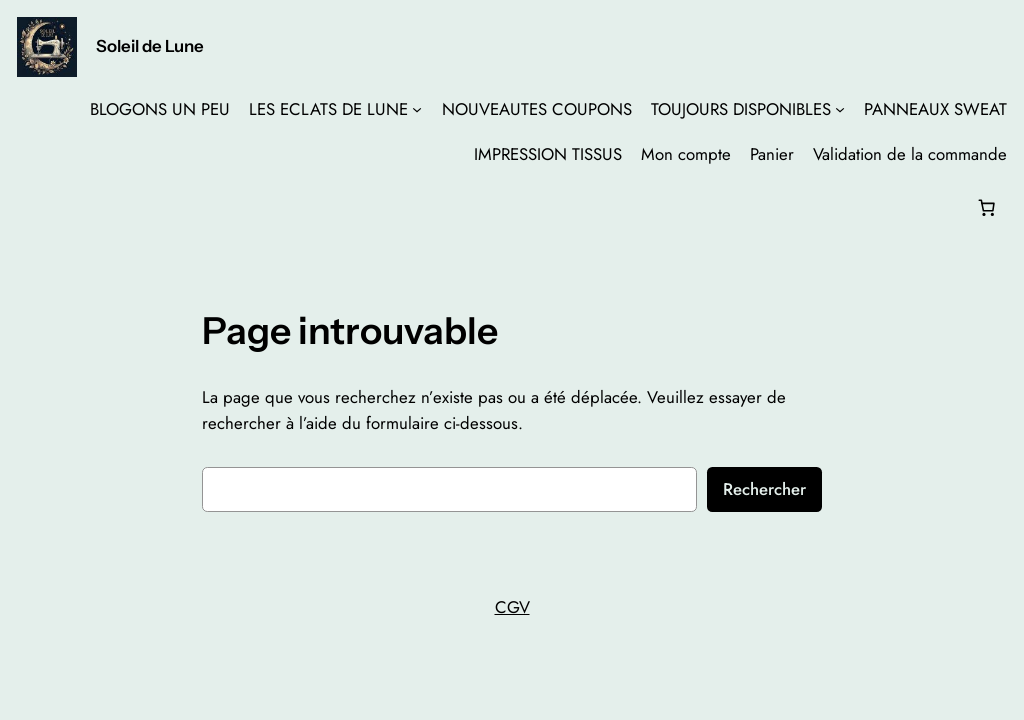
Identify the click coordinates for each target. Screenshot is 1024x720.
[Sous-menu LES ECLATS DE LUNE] (417, 109)
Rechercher (764, 489)
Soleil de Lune (150, 46)
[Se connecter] (33, 207)
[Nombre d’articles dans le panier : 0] (986, 207)
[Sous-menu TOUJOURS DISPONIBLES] (840, 109)
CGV (512, 607)
